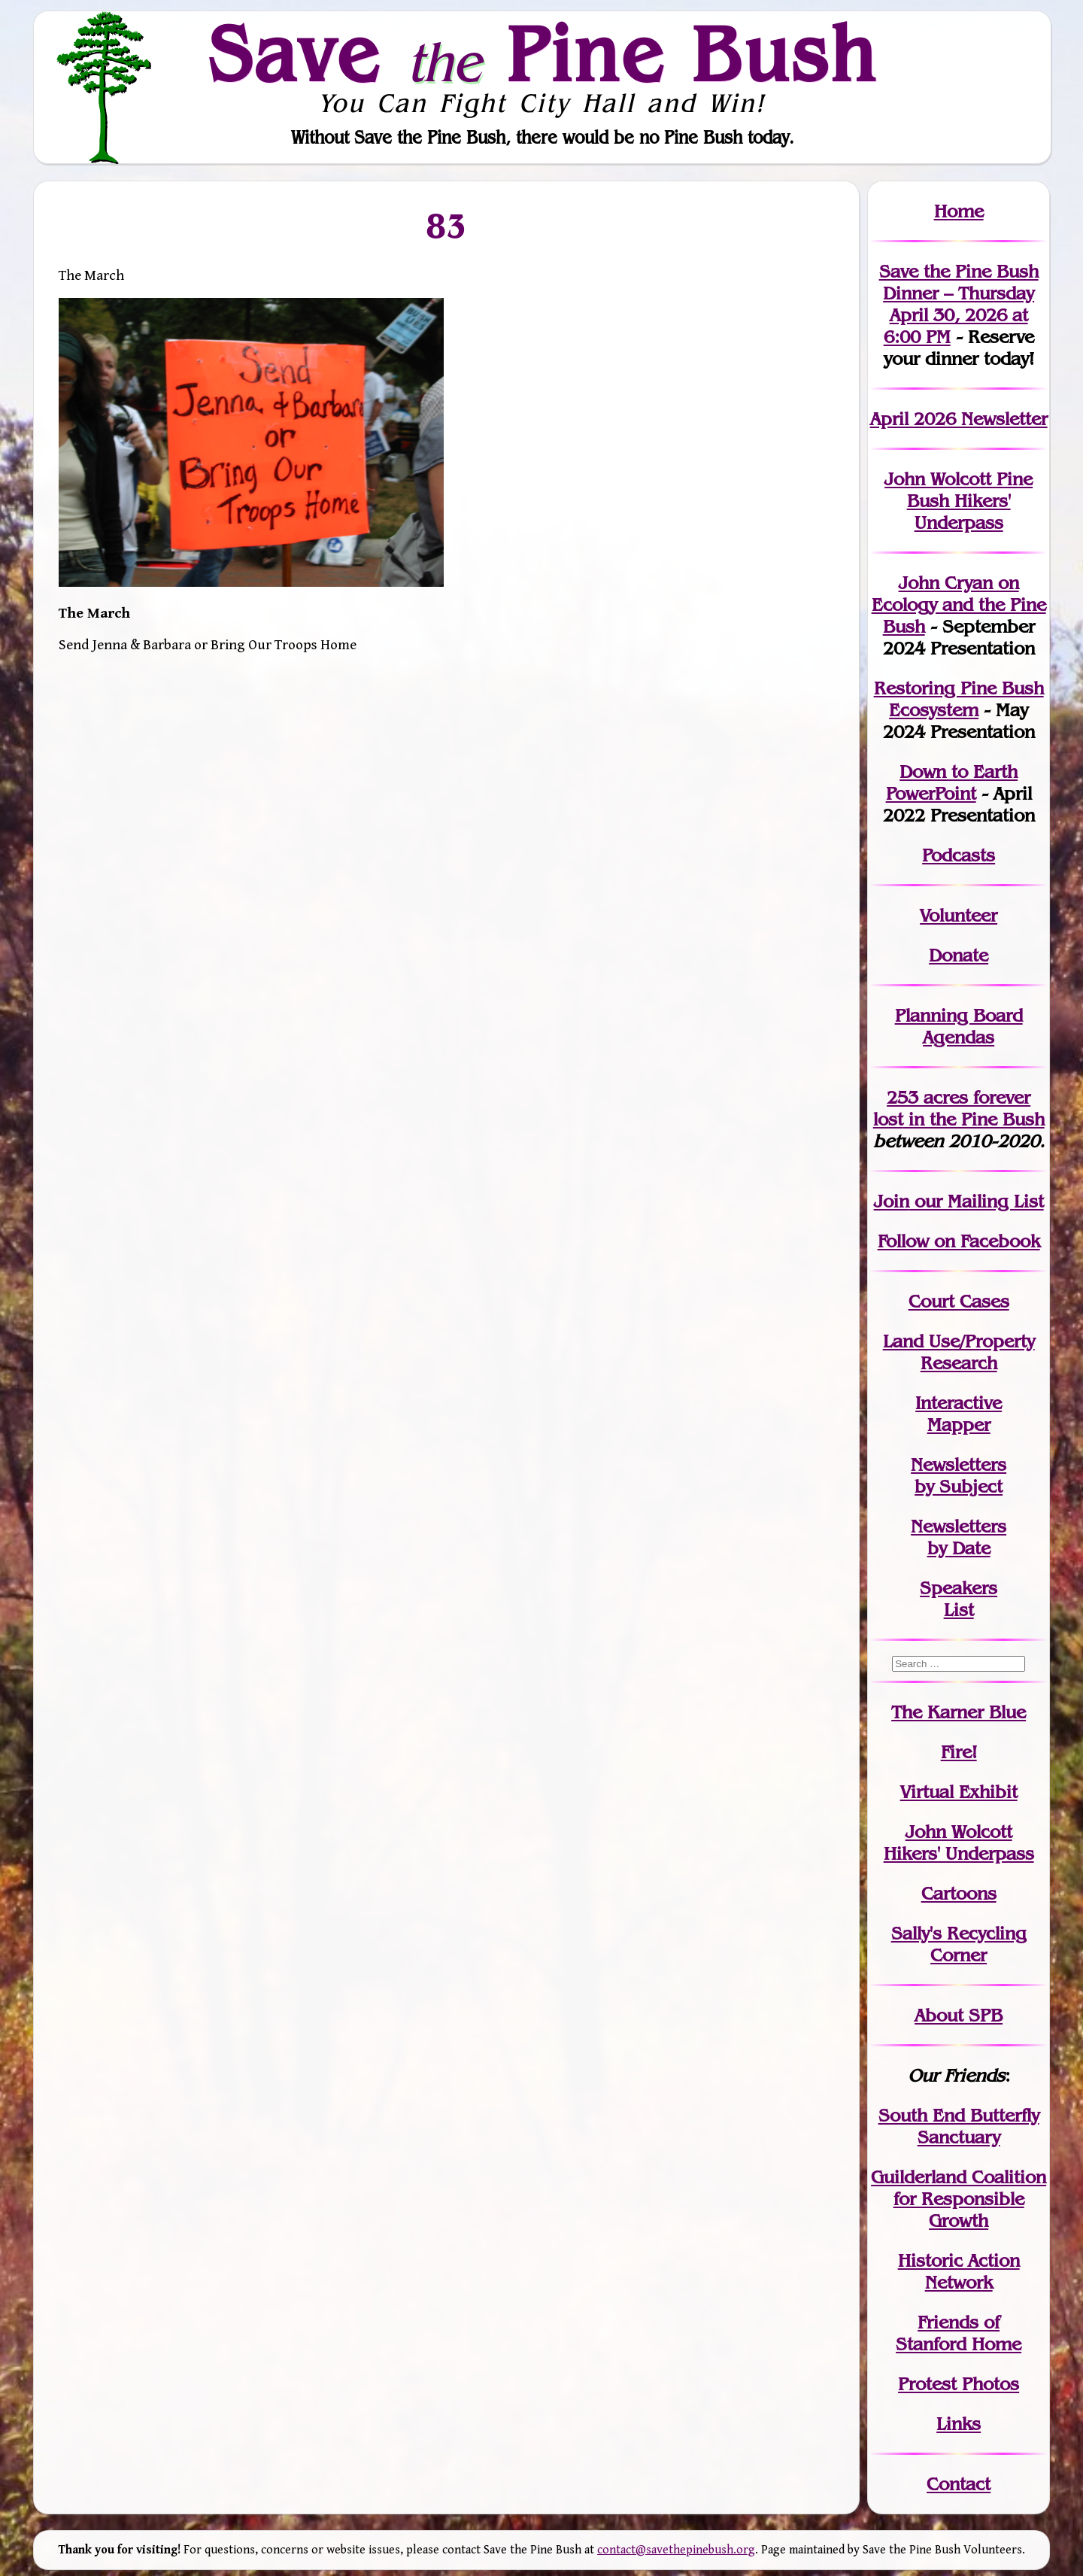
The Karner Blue (958, 1712)
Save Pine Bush (542, 53)
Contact (958, 2484)
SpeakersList (958, 1599)
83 (446, 225)
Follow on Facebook (959, 1241)
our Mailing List (976, 1201)
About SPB (959, 2015)
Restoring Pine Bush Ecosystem (959, 699)
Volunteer (958, 915)
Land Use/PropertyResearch (959, 1352)
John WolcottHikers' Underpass (959, 1842)
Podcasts (958, 855)
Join (891, 1201)
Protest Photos (958, 2384)
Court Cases (959, 1301)
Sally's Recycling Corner (959, 1944)
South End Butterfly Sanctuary (958, 2126)
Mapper (958, 1424)
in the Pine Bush (959, 1108)
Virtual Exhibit (959, 1792)
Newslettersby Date (958, 1537)
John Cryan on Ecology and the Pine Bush (959, 604)
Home (959, 211)
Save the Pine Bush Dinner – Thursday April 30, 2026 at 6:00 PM (959, 304)
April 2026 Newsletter (959, 419)
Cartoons (959, 1893)
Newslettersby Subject (958, 1475)
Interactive (958, 1403)
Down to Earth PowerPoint (952, 782)
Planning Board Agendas (959, 1026)
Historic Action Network (959, 2271)
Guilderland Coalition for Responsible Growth (958, 2198)
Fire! (959, 1752)
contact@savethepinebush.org (676, 2550)
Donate (958, 955)
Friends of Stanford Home (958, 2333)
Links (958, 2424)
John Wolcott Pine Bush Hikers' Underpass (958, 500)
